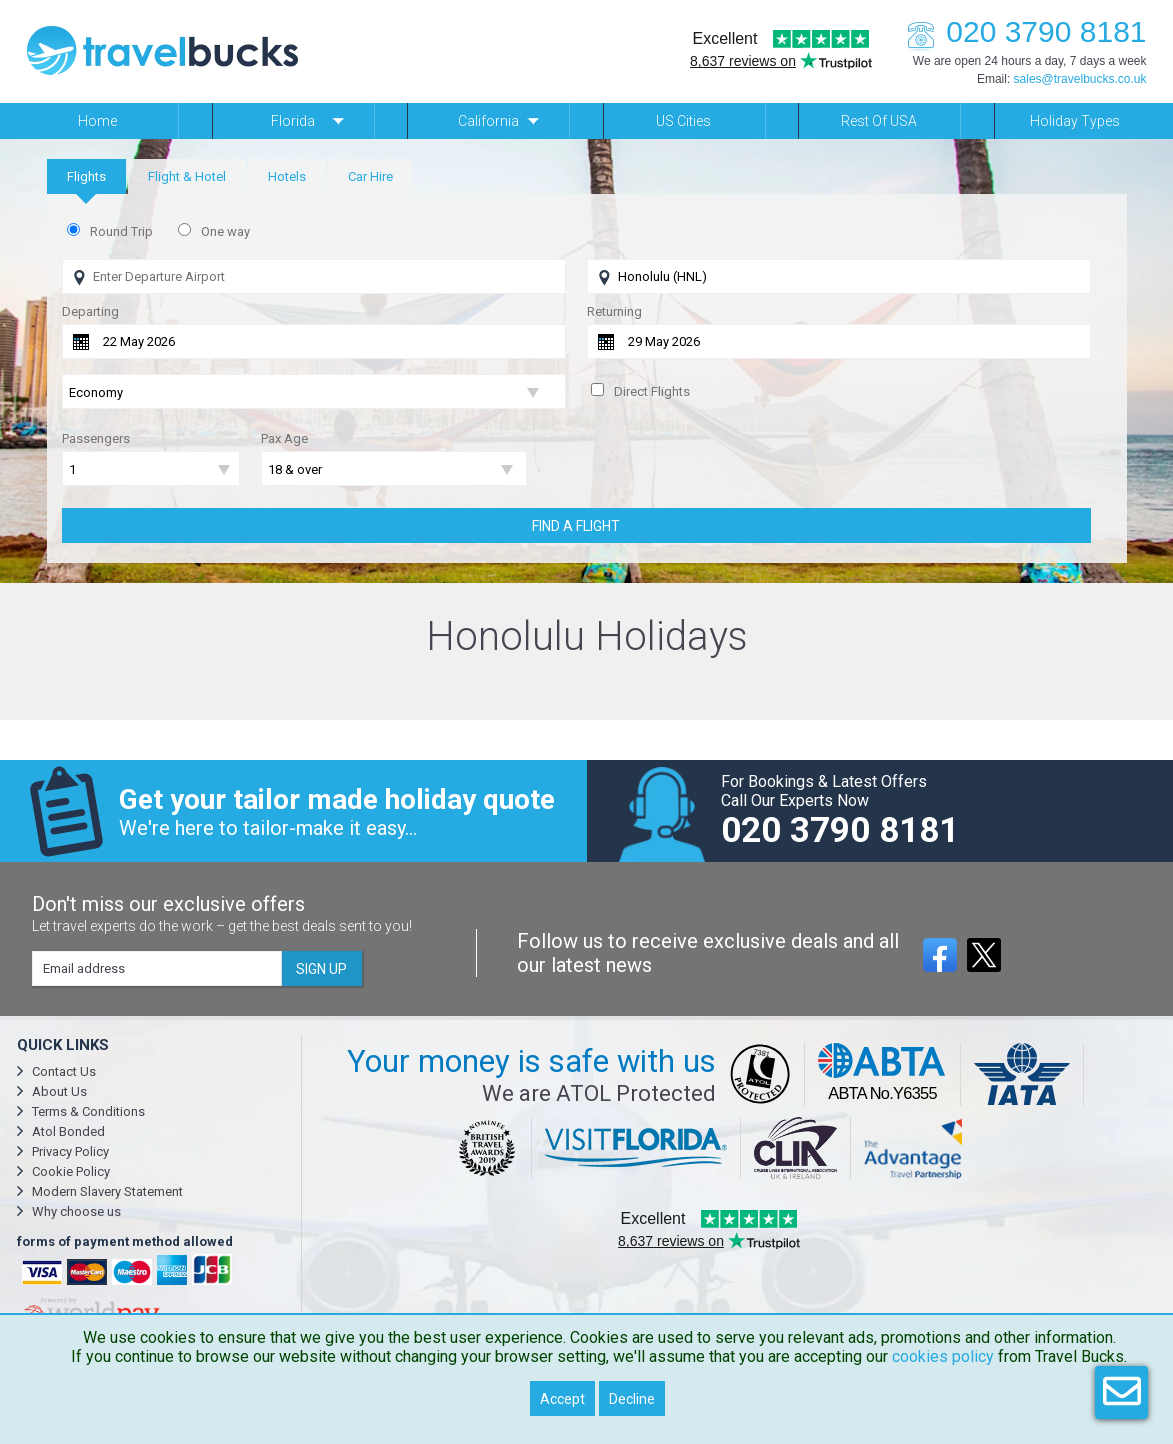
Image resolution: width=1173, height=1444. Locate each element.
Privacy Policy (70, 1151)
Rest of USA (879, 121)
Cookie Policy (71, 1171)
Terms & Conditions (88, 1111)
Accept (562, 1399)
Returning (614, 311)
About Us (59, 1091)
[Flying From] (314, 276)
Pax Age (284, 438)
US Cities (683, 121)
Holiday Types (1075, 121)
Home (97, 121)
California (488, 121)
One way (225, 231)
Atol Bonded (68, 1131)
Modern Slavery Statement (107, 1191)
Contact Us (64, 1071)
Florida (293, 121)
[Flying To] (839, 276)
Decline (632, 1399)
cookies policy (943, 1356)
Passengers (96, 438)
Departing (90, 311)
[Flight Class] (314, 392)
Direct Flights (652, 391)
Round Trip (121, 231)
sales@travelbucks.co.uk (1080, 79)
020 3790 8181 (1021, 31)
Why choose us (76, 1211)
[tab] (86, 176)
